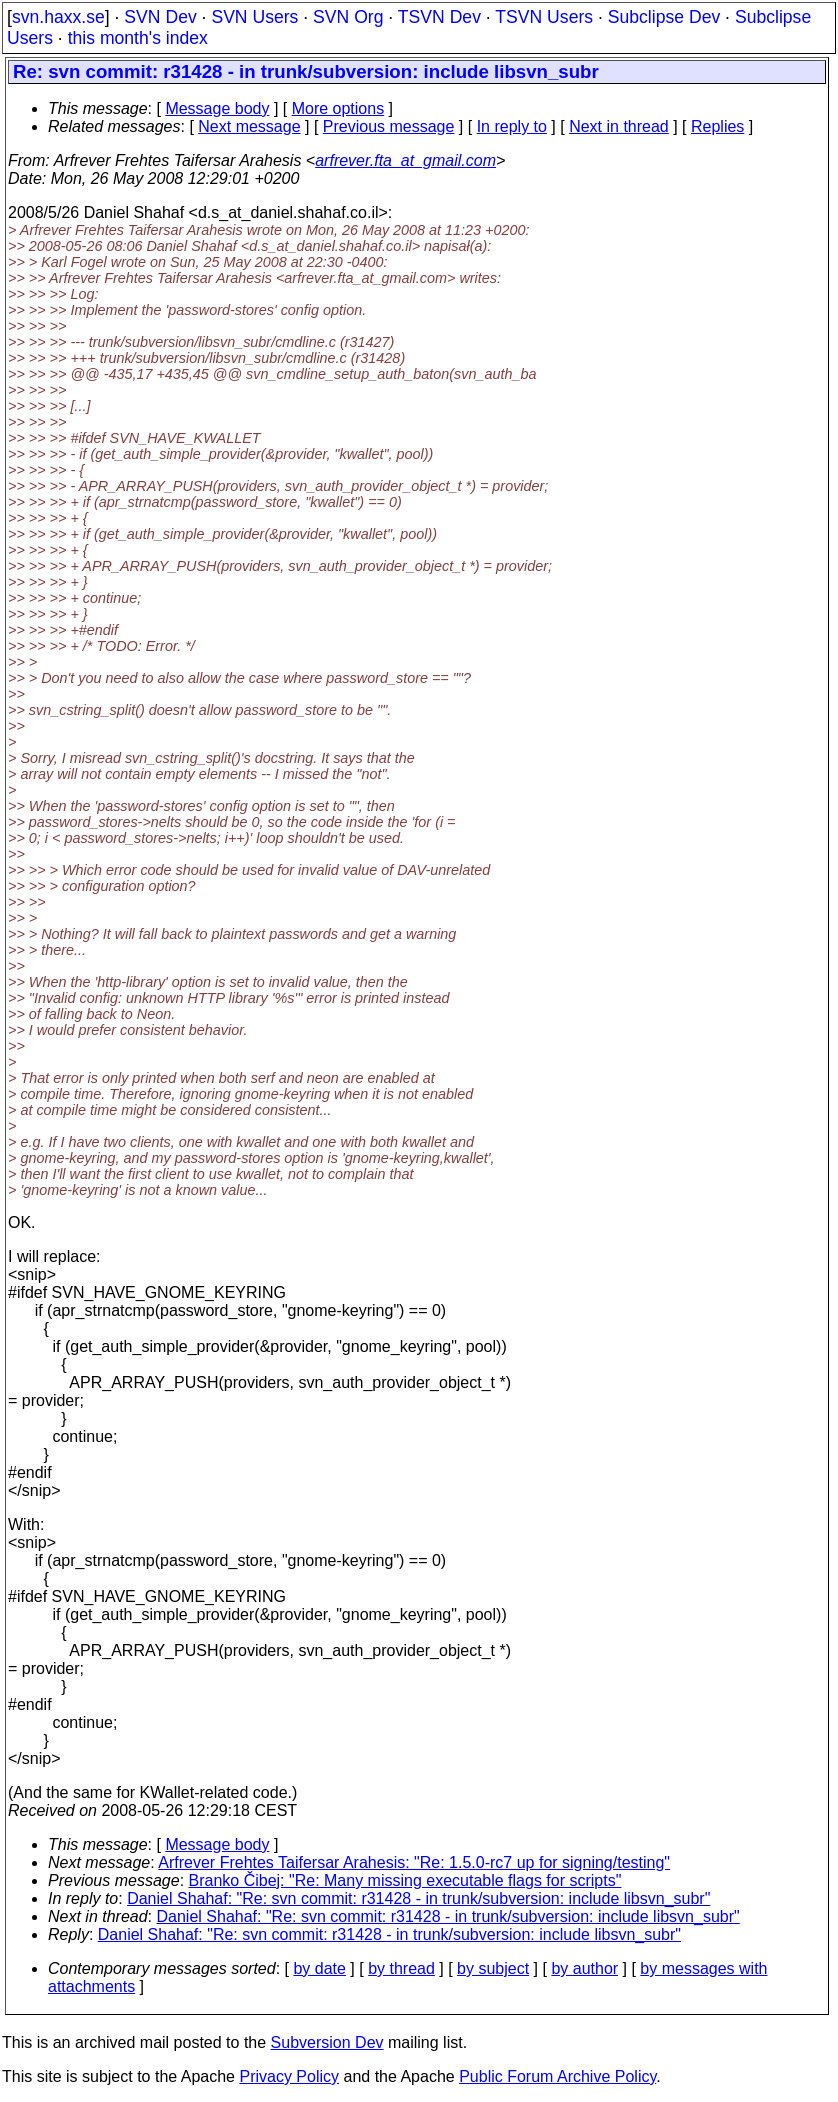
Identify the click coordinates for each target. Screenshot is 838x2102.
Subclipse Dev (664, 17)
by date (319, 1968)
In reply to (512, 126)
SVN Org (348, 17)
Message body (217, 108)
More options (338, 108)
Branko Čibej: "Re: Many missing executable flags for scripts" (405, 1880)
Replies (717, 126)
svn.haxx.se (58, 17)
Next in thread (619, 126)
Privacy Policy (289, 2076)
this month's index (138, 38)
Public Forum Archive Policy (557, 2076)
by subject (493, 1968)
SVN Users (254, 17)
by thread (401, 1968)
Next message (249, 126)
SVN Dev (160, 17)
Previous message (389, 126)
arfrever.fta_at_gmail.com (405, 160)
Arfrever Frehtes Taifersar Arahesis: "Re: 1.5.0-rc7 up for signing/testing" (414, 1862)
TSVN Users (544, 17)
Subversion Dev (327, 2042)
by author (584, 1968)
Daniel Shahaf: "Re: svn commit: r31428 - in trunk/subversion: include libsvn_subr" (418, 1898)
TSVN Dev (439, 17)
